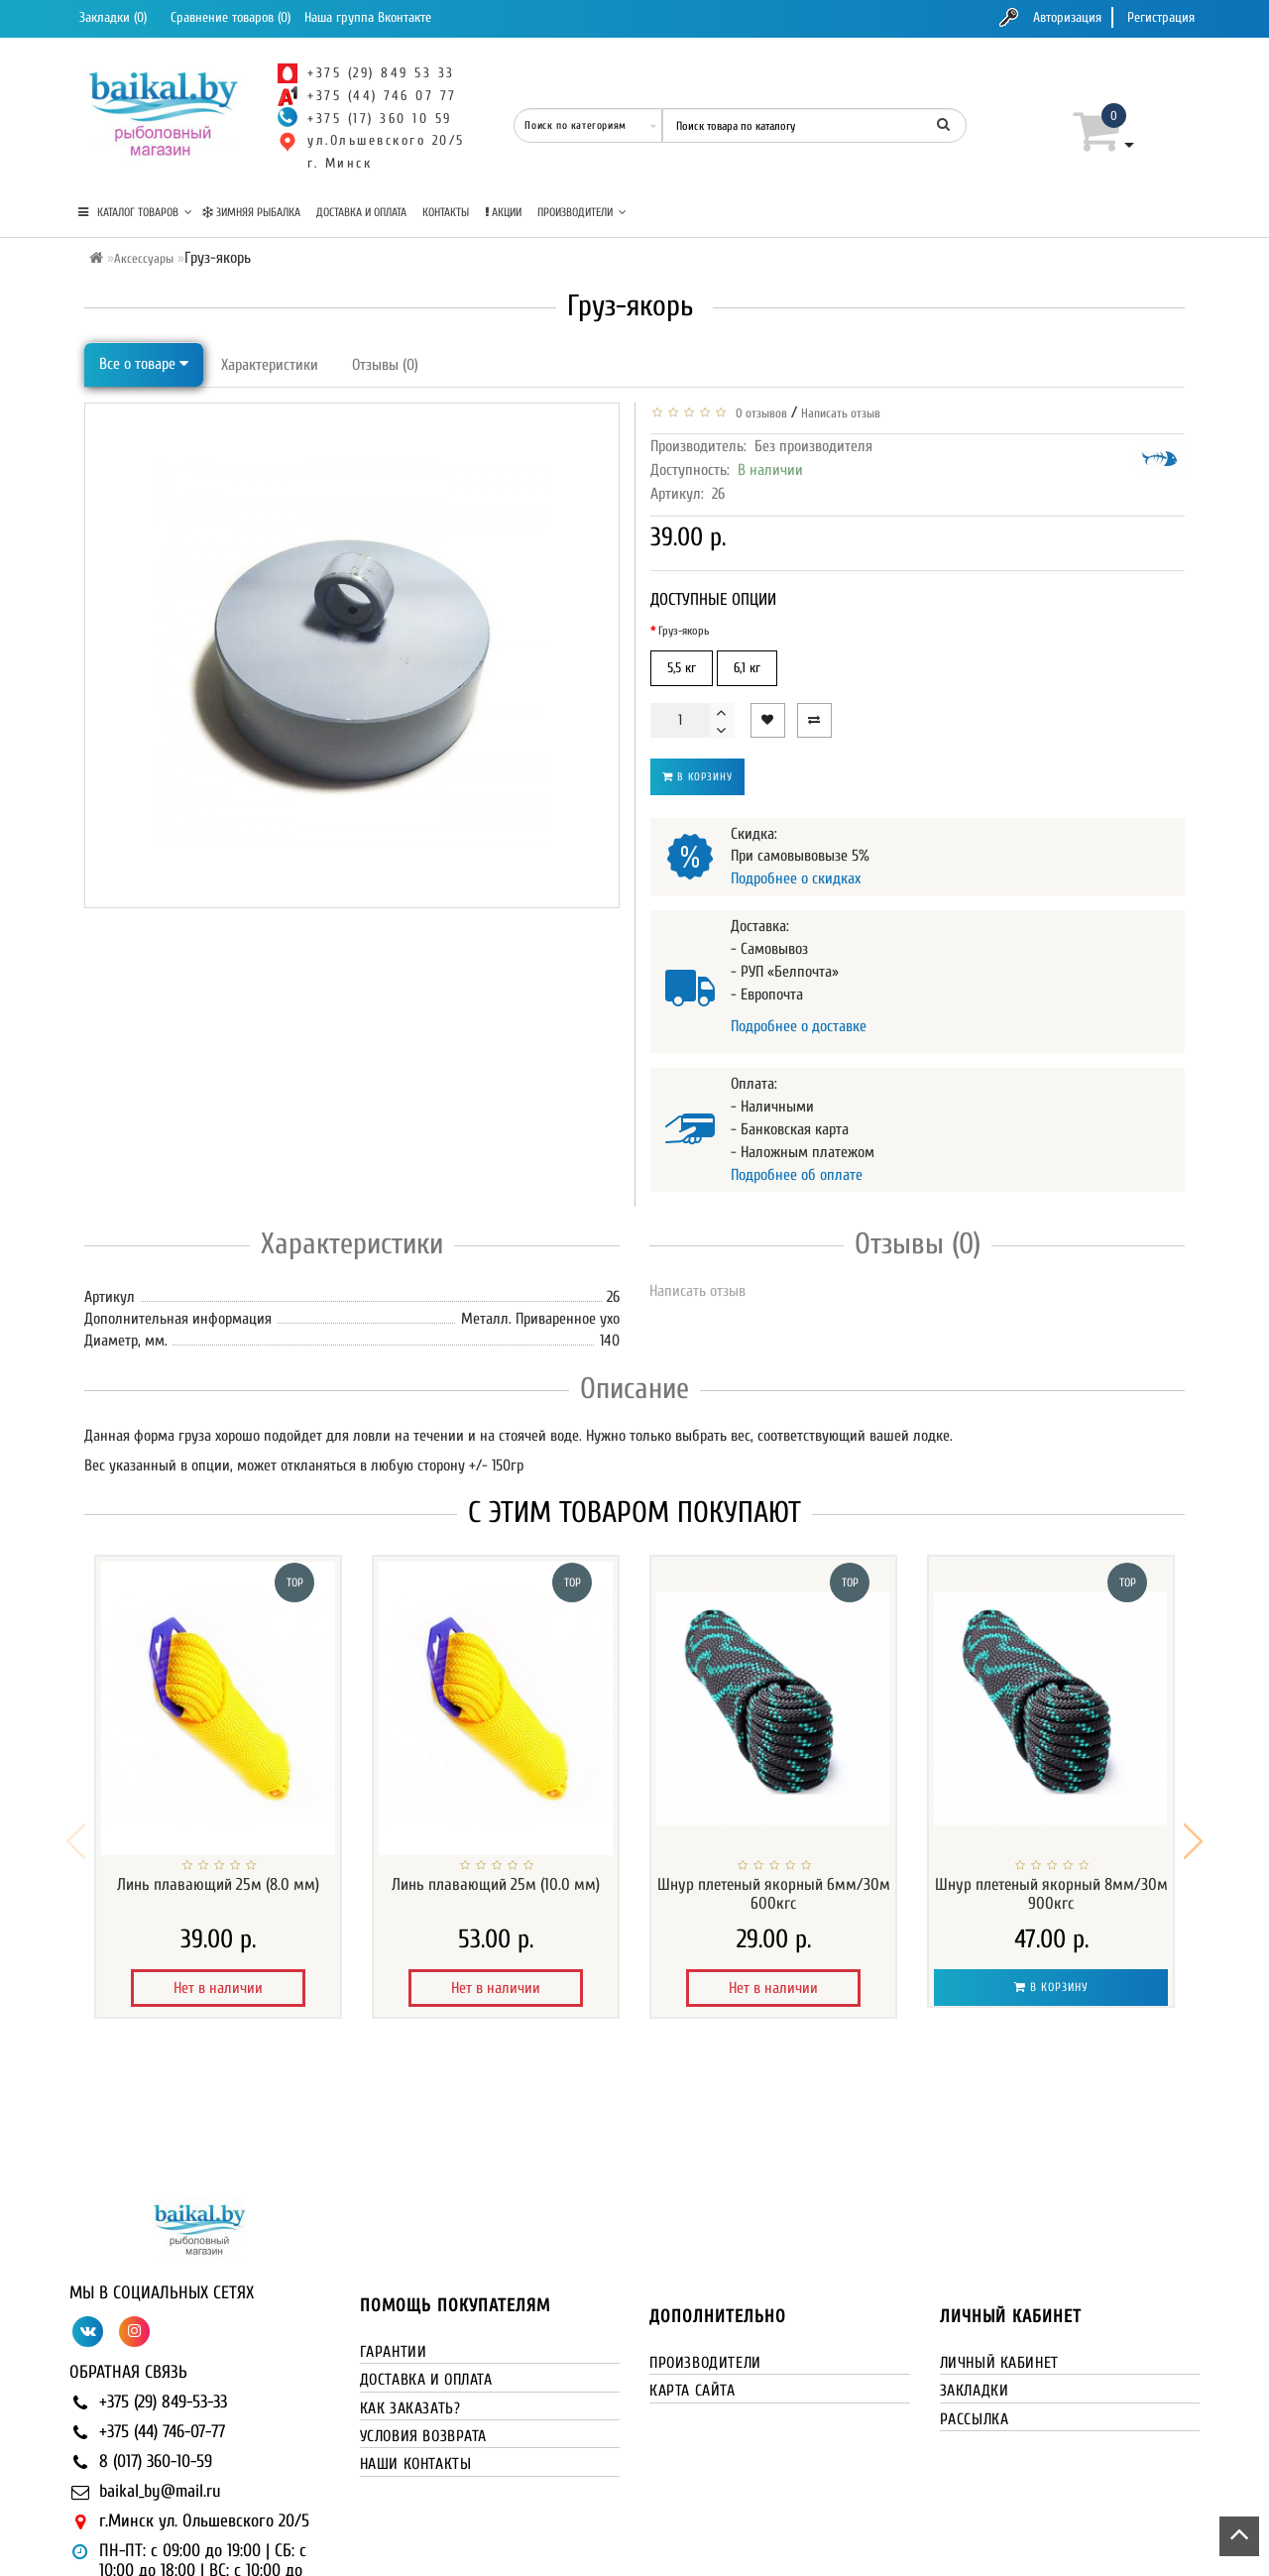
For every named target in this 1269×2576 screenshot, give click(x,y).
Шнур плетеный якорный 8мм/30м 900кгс (1051, 1894)
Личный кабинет (999, 2264)
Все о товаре (143, 364)
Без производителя (813, 446)
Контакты (445, 212)
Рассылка (974, 2320)
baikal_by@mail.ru (160, 2392)
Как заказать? (410, 2309)
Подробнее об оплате (797, 1175)
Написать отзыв (840, 413)
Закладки (974, 2291)
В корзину (697, 776)
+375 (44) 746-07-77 (162, 2332)
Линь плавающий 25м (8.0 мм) (218, 1884)
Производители (582, 212)
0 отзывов (758, 413)
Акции (503, 212)
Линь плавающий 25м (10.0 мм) (496, 1884)
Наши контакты (416, 2365)
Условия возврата (424, 2337)
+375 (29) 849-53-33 (163, 2302)
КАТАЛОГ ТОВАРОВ (135, 212)
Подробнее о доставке (798, 1026)
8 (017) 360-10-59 (155, 2362)
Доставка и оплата (361, 212)
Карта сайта (692, 2291)
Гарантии (393, 2253)
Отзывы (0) (385, 365)
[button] (1193, 1791)
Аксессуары (143, 258)
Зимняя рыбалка (251, 212)
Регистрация (1161, 17)
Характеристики (269, 365)
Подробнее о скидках (796, 878)
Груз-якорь (683, 631)
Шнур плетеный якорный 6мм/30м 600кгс (773, 1894)
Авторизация (1067, 17)
